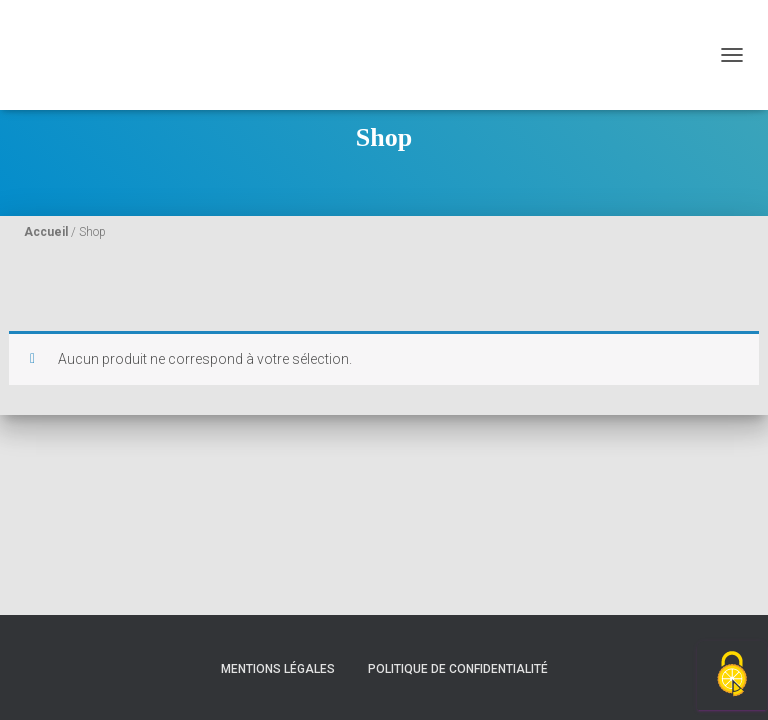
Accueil (46, 232)
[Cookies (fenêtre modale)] (732, 675)
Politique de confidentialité (458, 669)
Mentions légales (278, 669)
